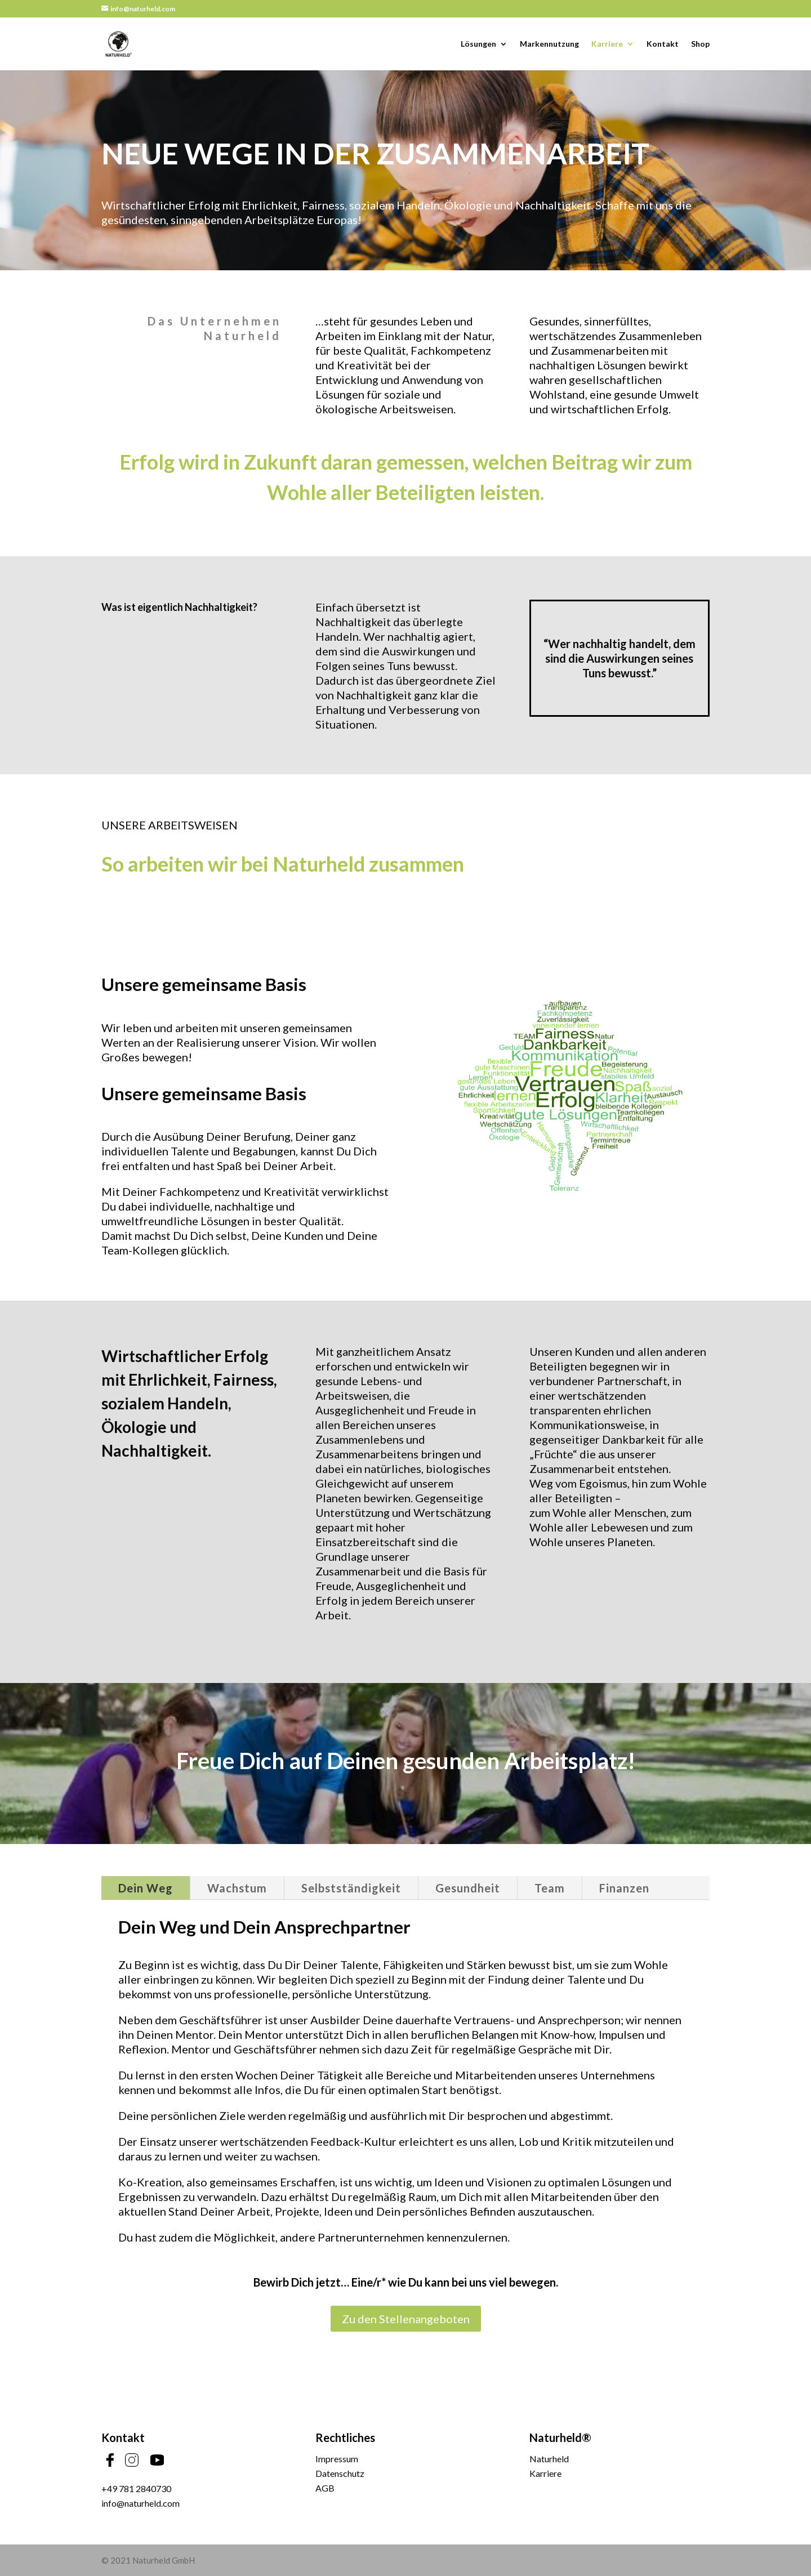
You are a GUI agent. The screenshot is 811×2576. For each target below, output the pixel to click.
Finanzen (624, 1888)
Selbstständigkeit (351, 1888)
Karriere (607, 44)
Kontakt (663, 44)
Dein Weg (145, 1888)
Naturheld (549, 2458)
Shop (700, 44)
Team (549, 1888)
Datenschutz (339, 2473)
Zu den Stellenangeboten (406, 2318)
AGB (325, 2488)
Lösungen (478, 44)
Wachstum (237, 1888)
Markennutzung (549, 44)
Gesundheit (467, 1888)
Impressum (336, 2458)
